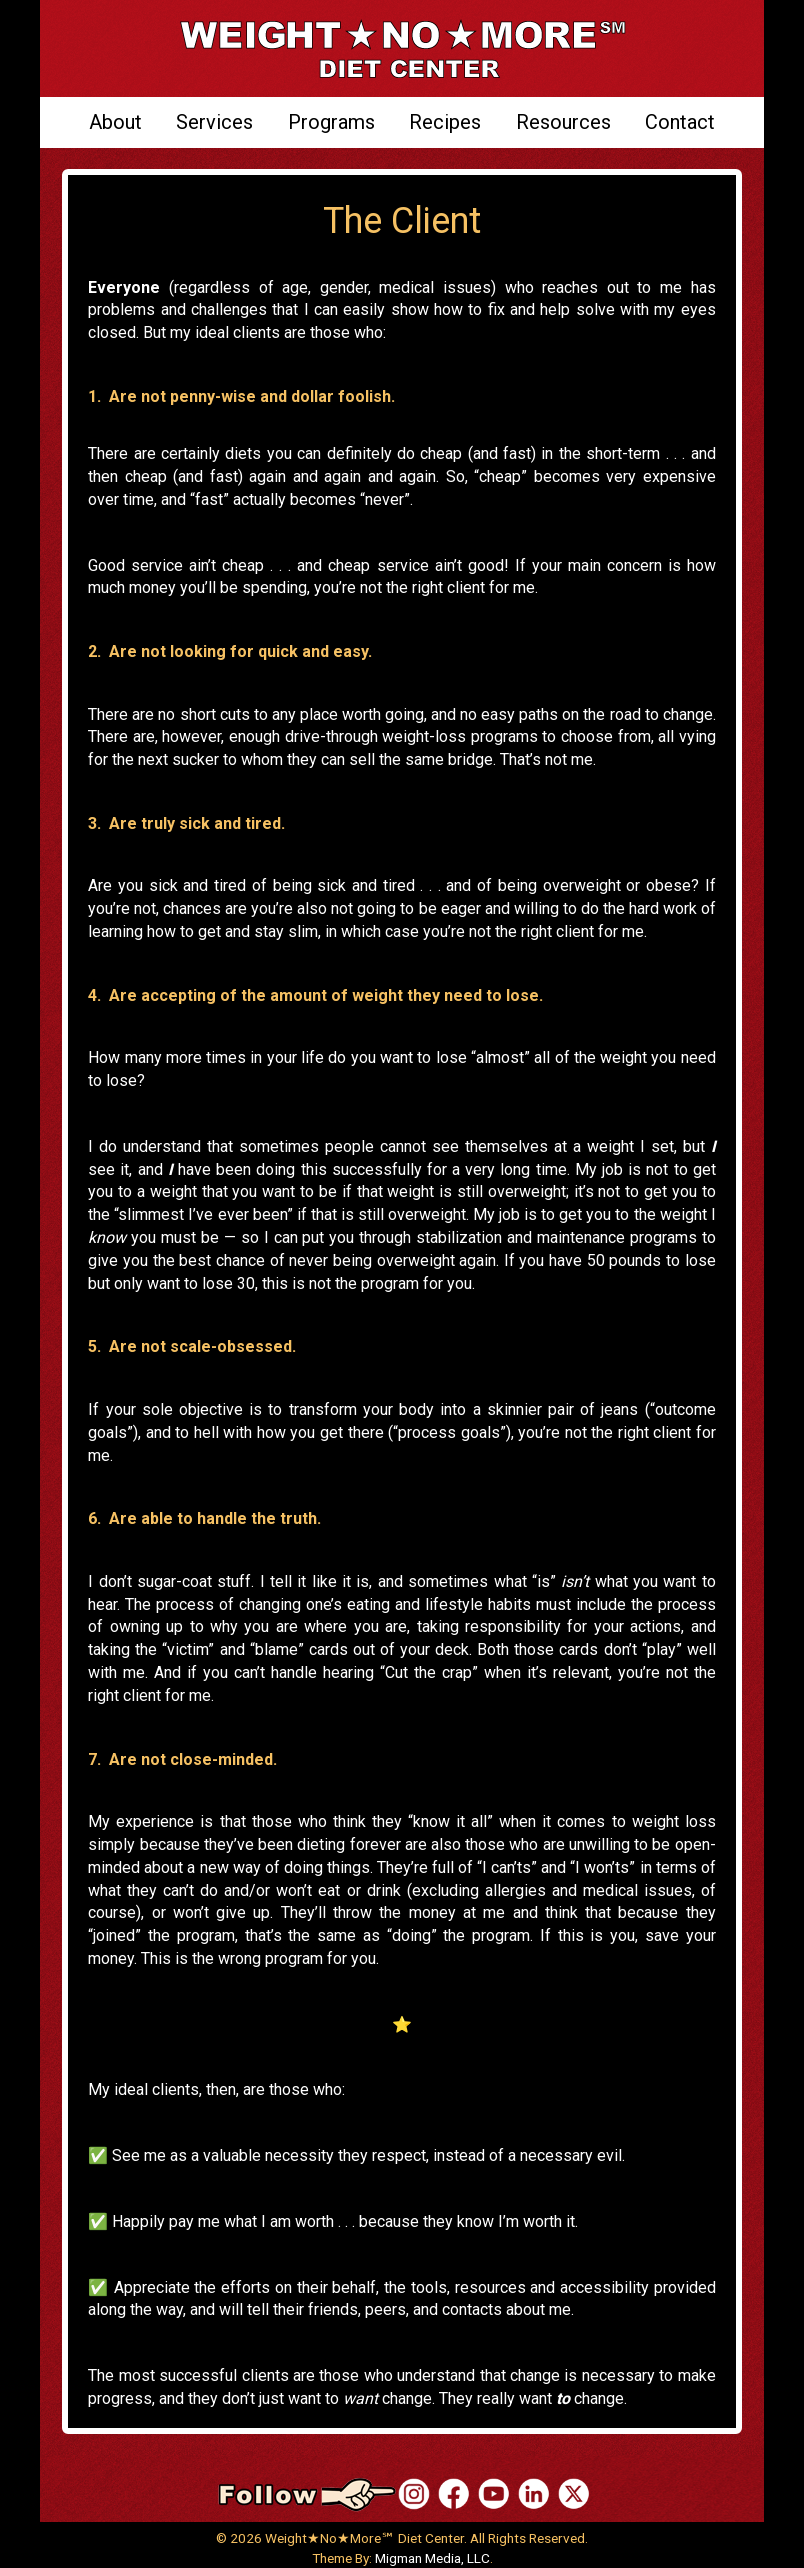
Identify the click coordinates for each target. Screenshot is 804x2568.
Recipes (445, 122)
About (115, 122)
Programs (331, 122)
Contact (680, 122)
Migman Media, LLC (432, 2558)
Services (214, 122)
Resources (563, 122)
